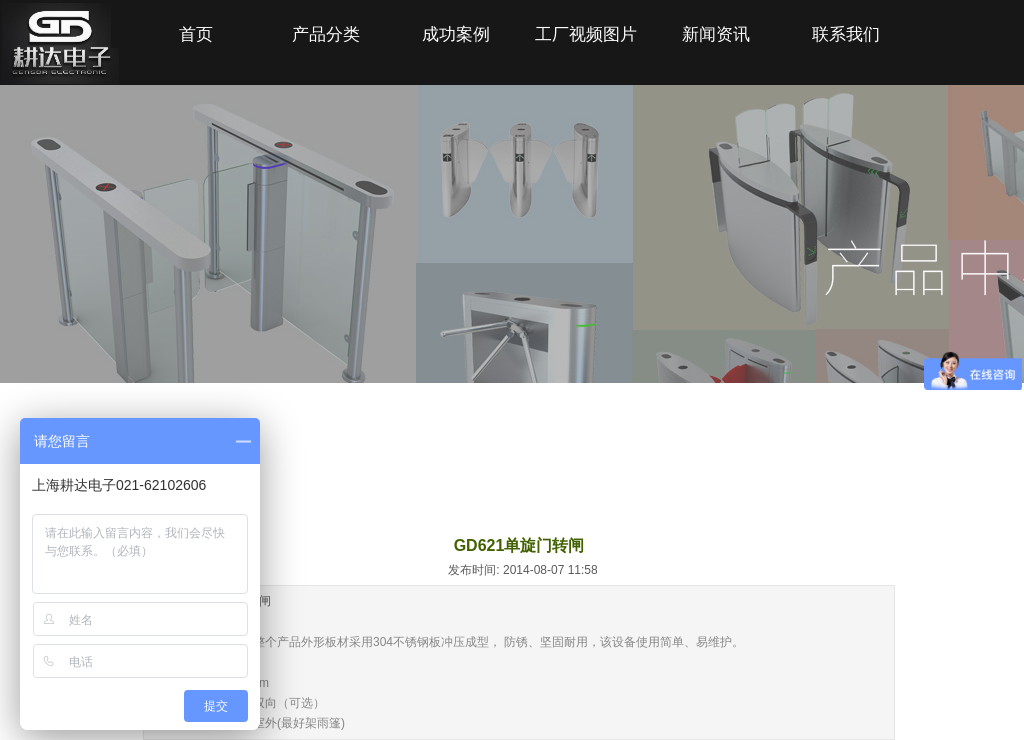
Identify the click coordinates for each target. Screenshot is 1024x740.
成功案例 (456, 34)
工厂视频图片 (586, 34)
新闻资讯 (716, 34)
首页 (196, 34)
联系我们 (846, 34)
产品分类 (326, 34)
